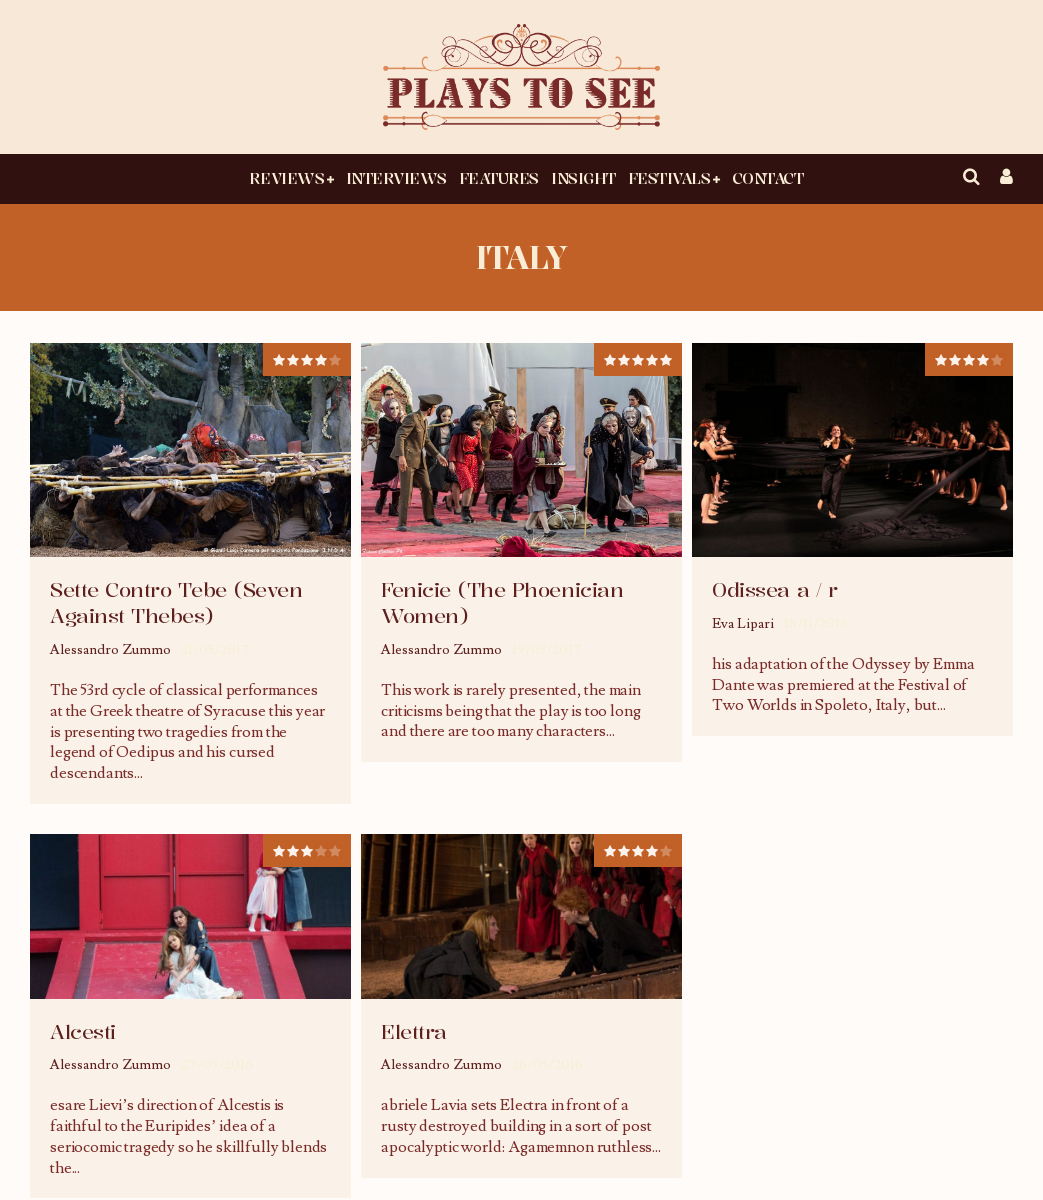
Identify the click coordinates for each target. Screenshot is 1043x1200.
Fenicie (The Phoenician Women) (502, 602)
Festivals (669, 178)
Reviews (286, 178)
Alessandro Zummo (110, 650)
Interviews (396, 178)
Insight (583, 178)
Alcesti (83, 1031)
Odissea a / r (774, 589)
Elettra (414, 1031)
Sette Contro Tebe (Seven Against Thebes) (176, 602)
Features (499, 178)
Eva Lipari (743, 624)
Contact (768, 178)
